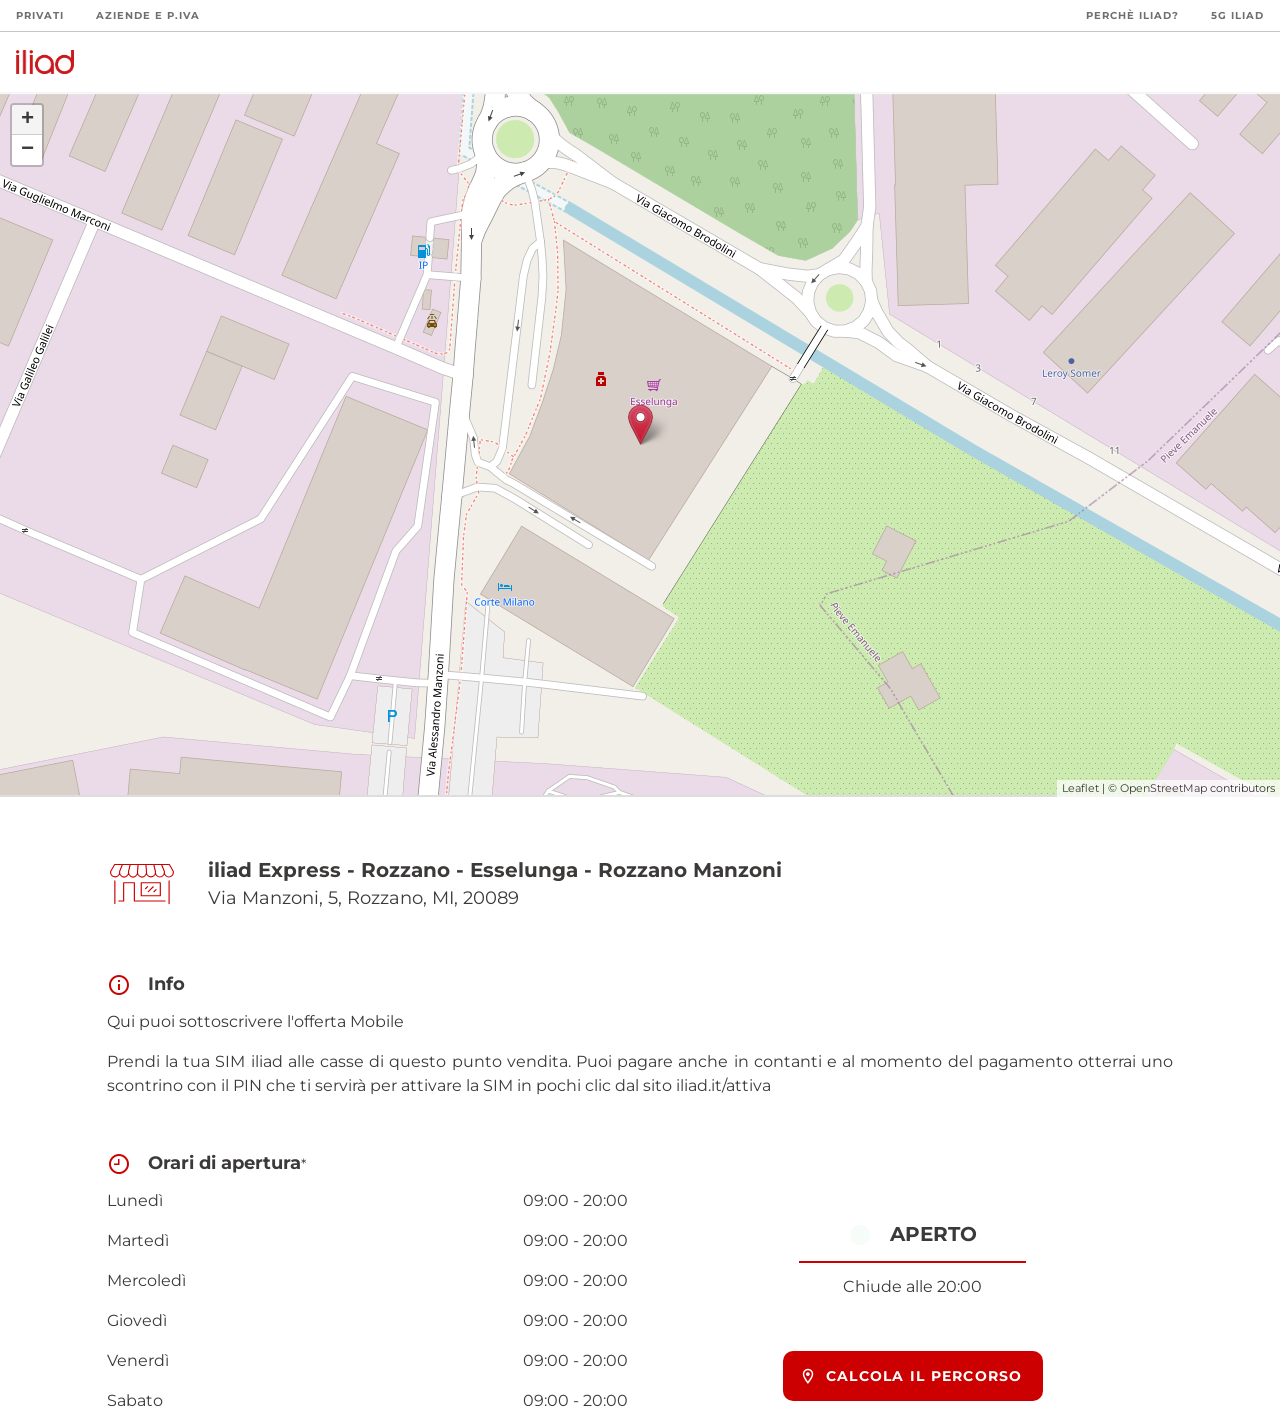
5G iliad (1237, 15)
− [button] (27, 150)
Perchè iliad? (1132, 15)
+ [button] (27, 120)
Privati (40, 15)
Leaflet (1080, 788)
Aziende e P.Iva (148, 15)
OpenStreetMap (1163, 788)
